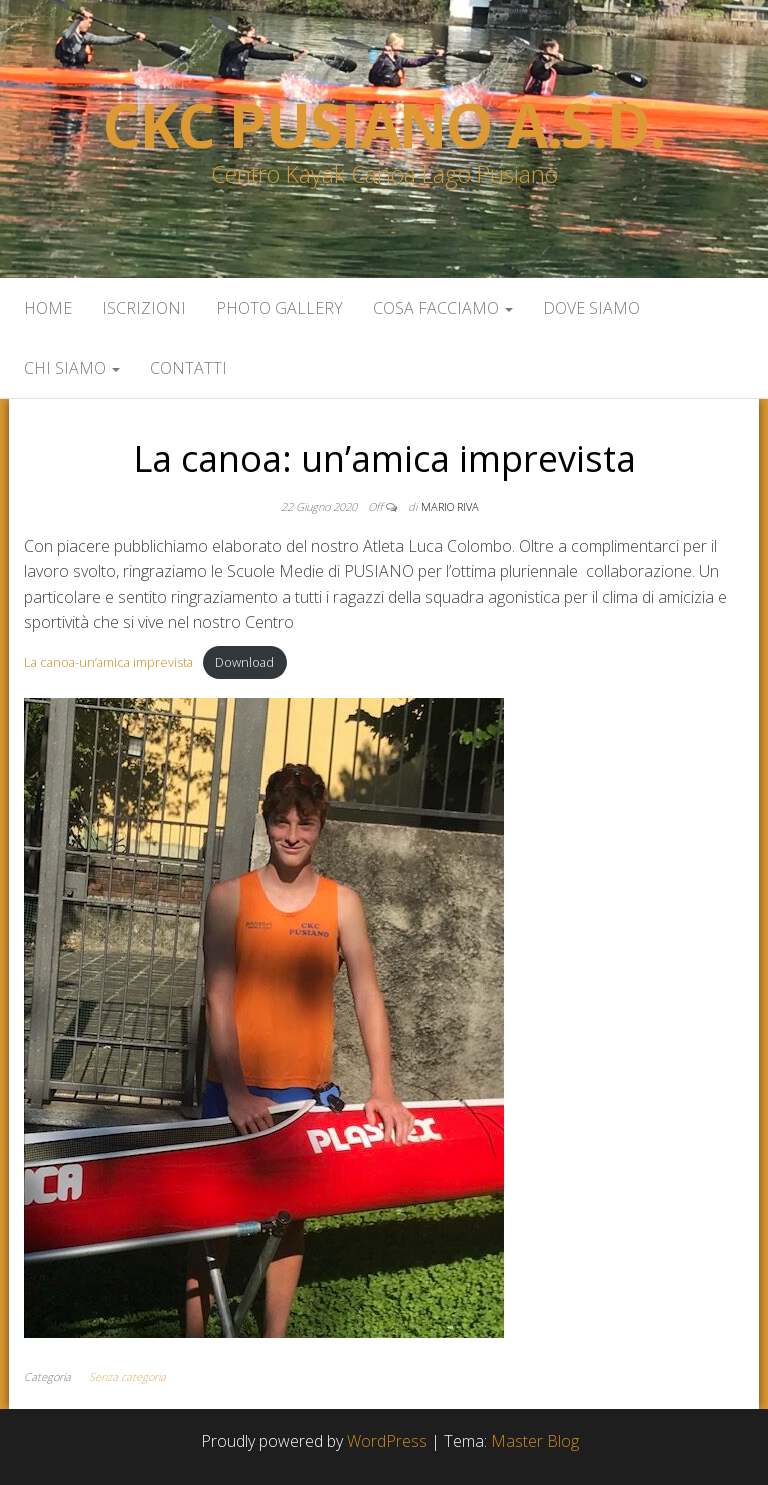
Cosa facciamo (443, 308)
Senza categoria (127, 1376)
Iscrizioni (144, 308)
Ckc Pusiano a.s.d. (383, 125)
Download (244, 662)
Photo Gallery (279, 308)
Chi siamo (72, 368)
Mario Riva (450, 506)
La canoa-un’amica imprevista (108, 662)
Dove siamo (591, 308)
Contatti (188, 368)
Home (48, 308)
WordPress (387, 1441)
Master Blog (535, 1441)
